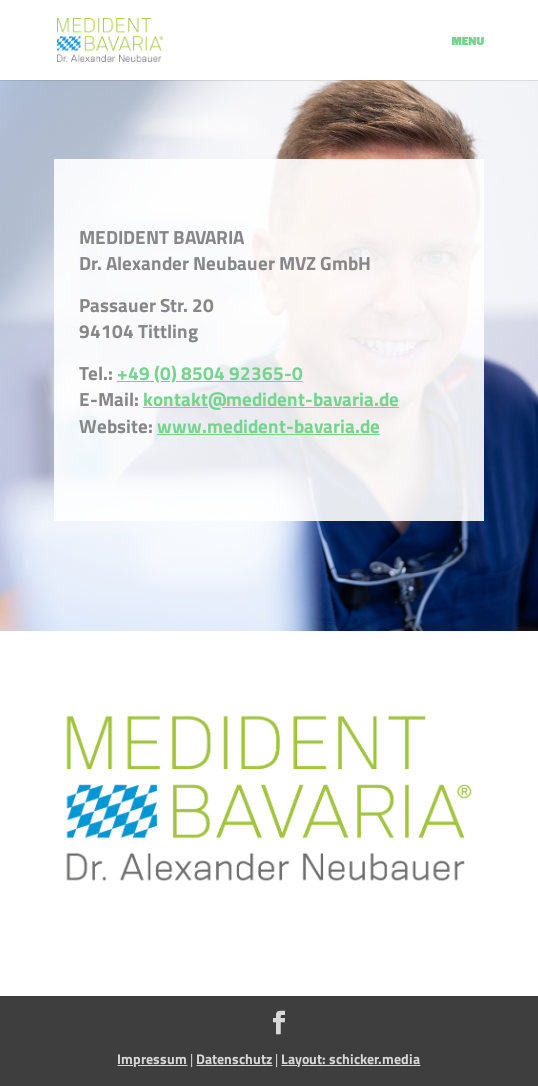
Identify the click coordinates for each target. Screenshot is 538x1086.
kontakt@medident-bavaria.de (271, 399)
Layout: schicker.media (350, 1058)
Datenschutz (234, 1058)
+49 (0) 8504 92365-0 (210, 373)
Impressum (152, 1058)
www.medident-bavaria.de (268, 426)
